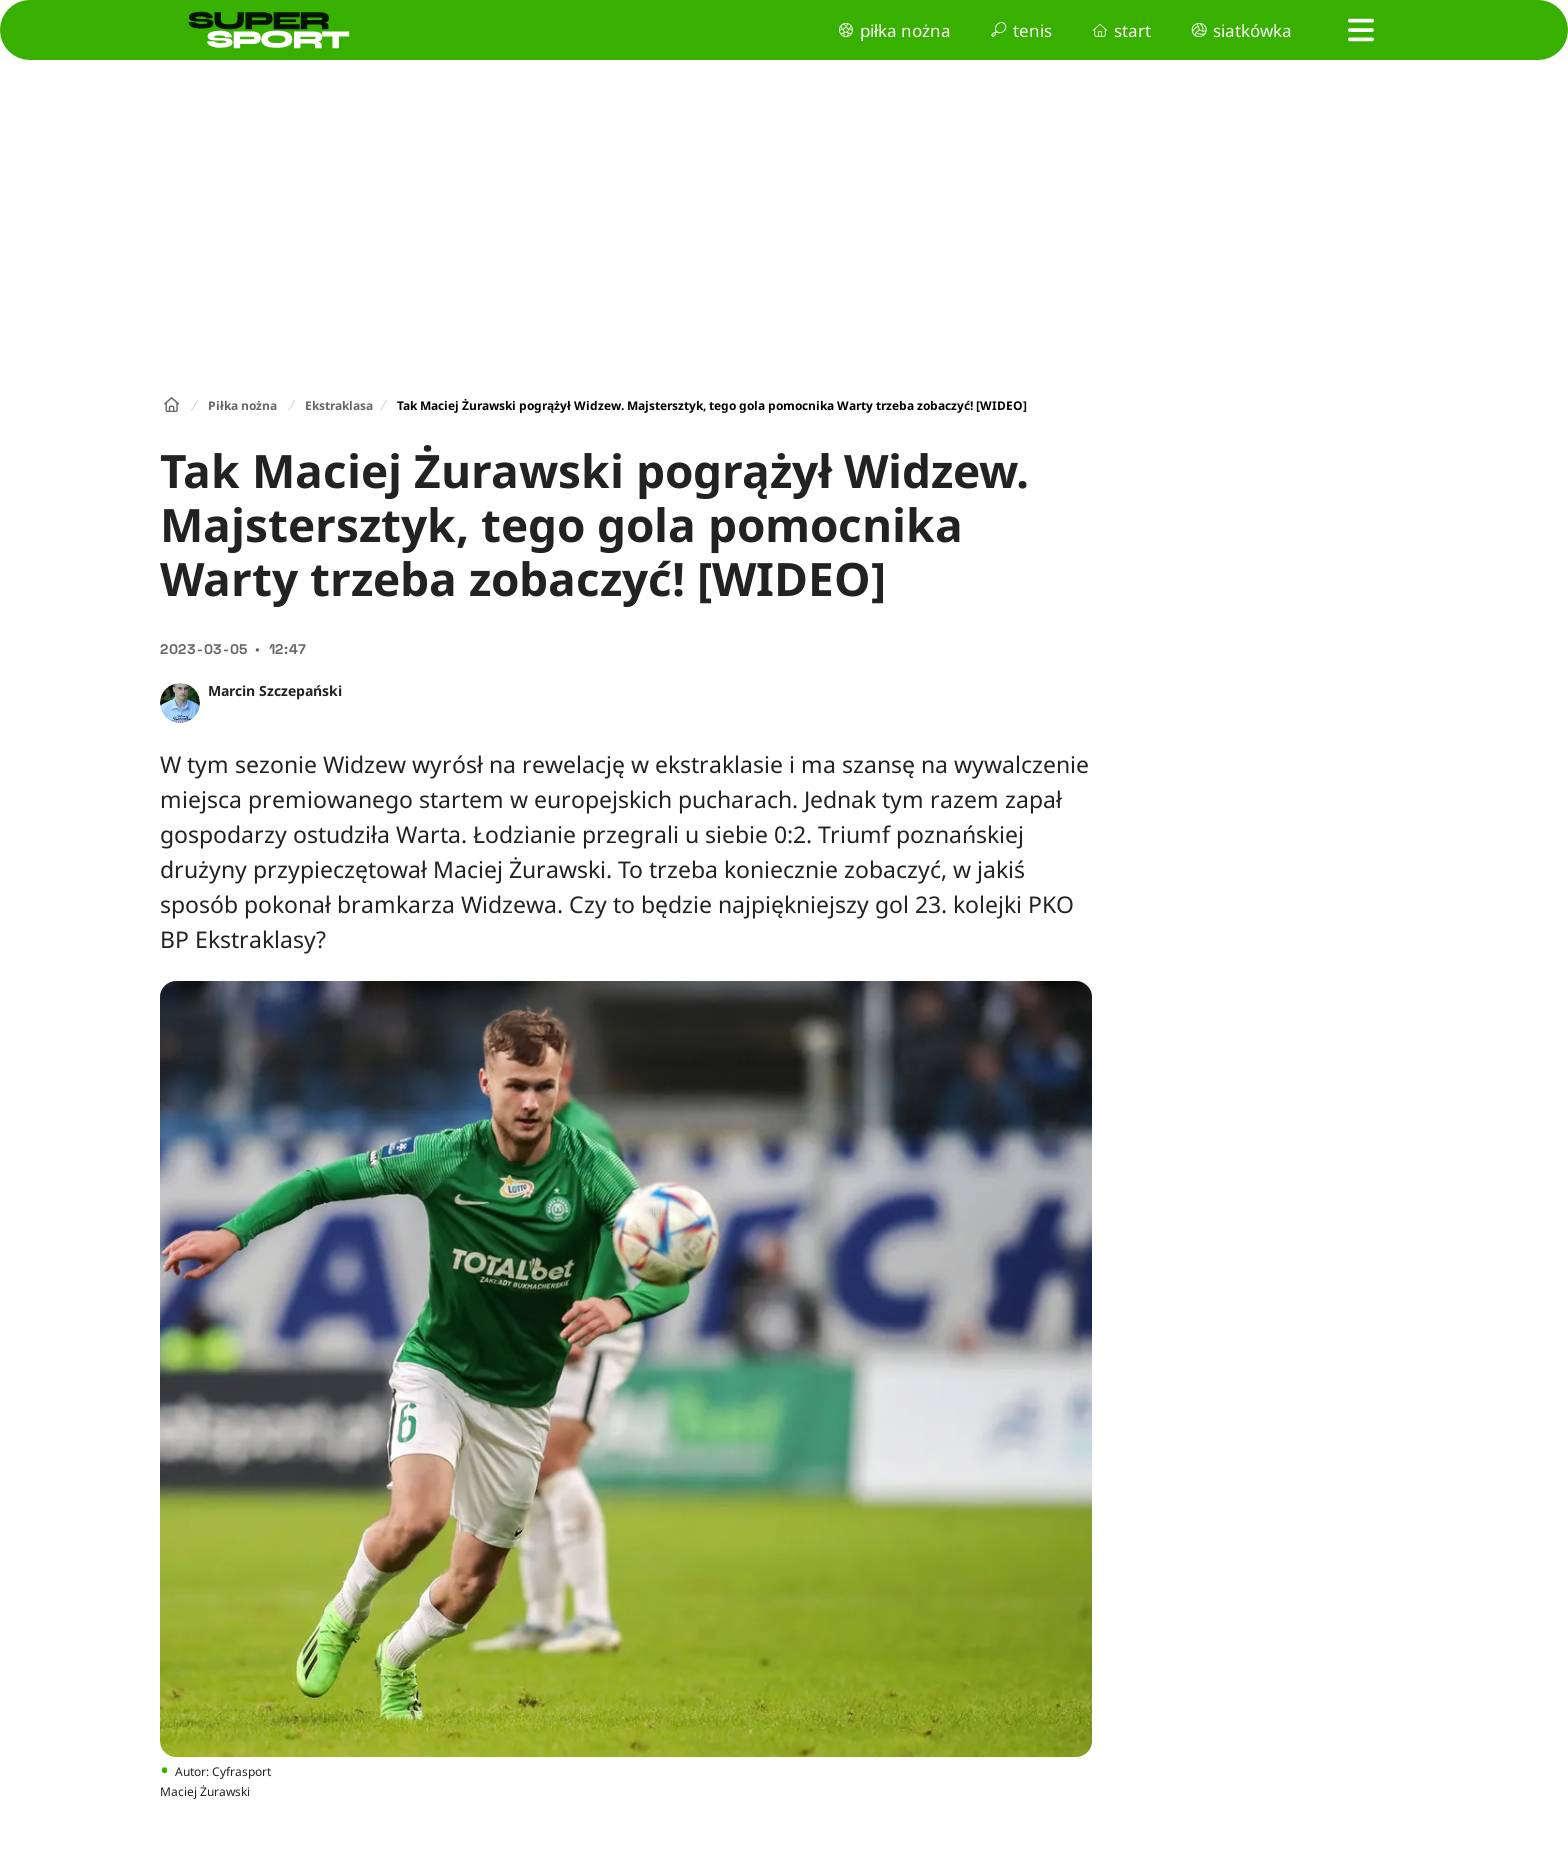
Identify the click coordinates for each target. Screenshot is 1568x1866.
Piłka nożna (242, 405)
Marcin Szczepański (275, 690)
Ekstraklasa (339, 405)
